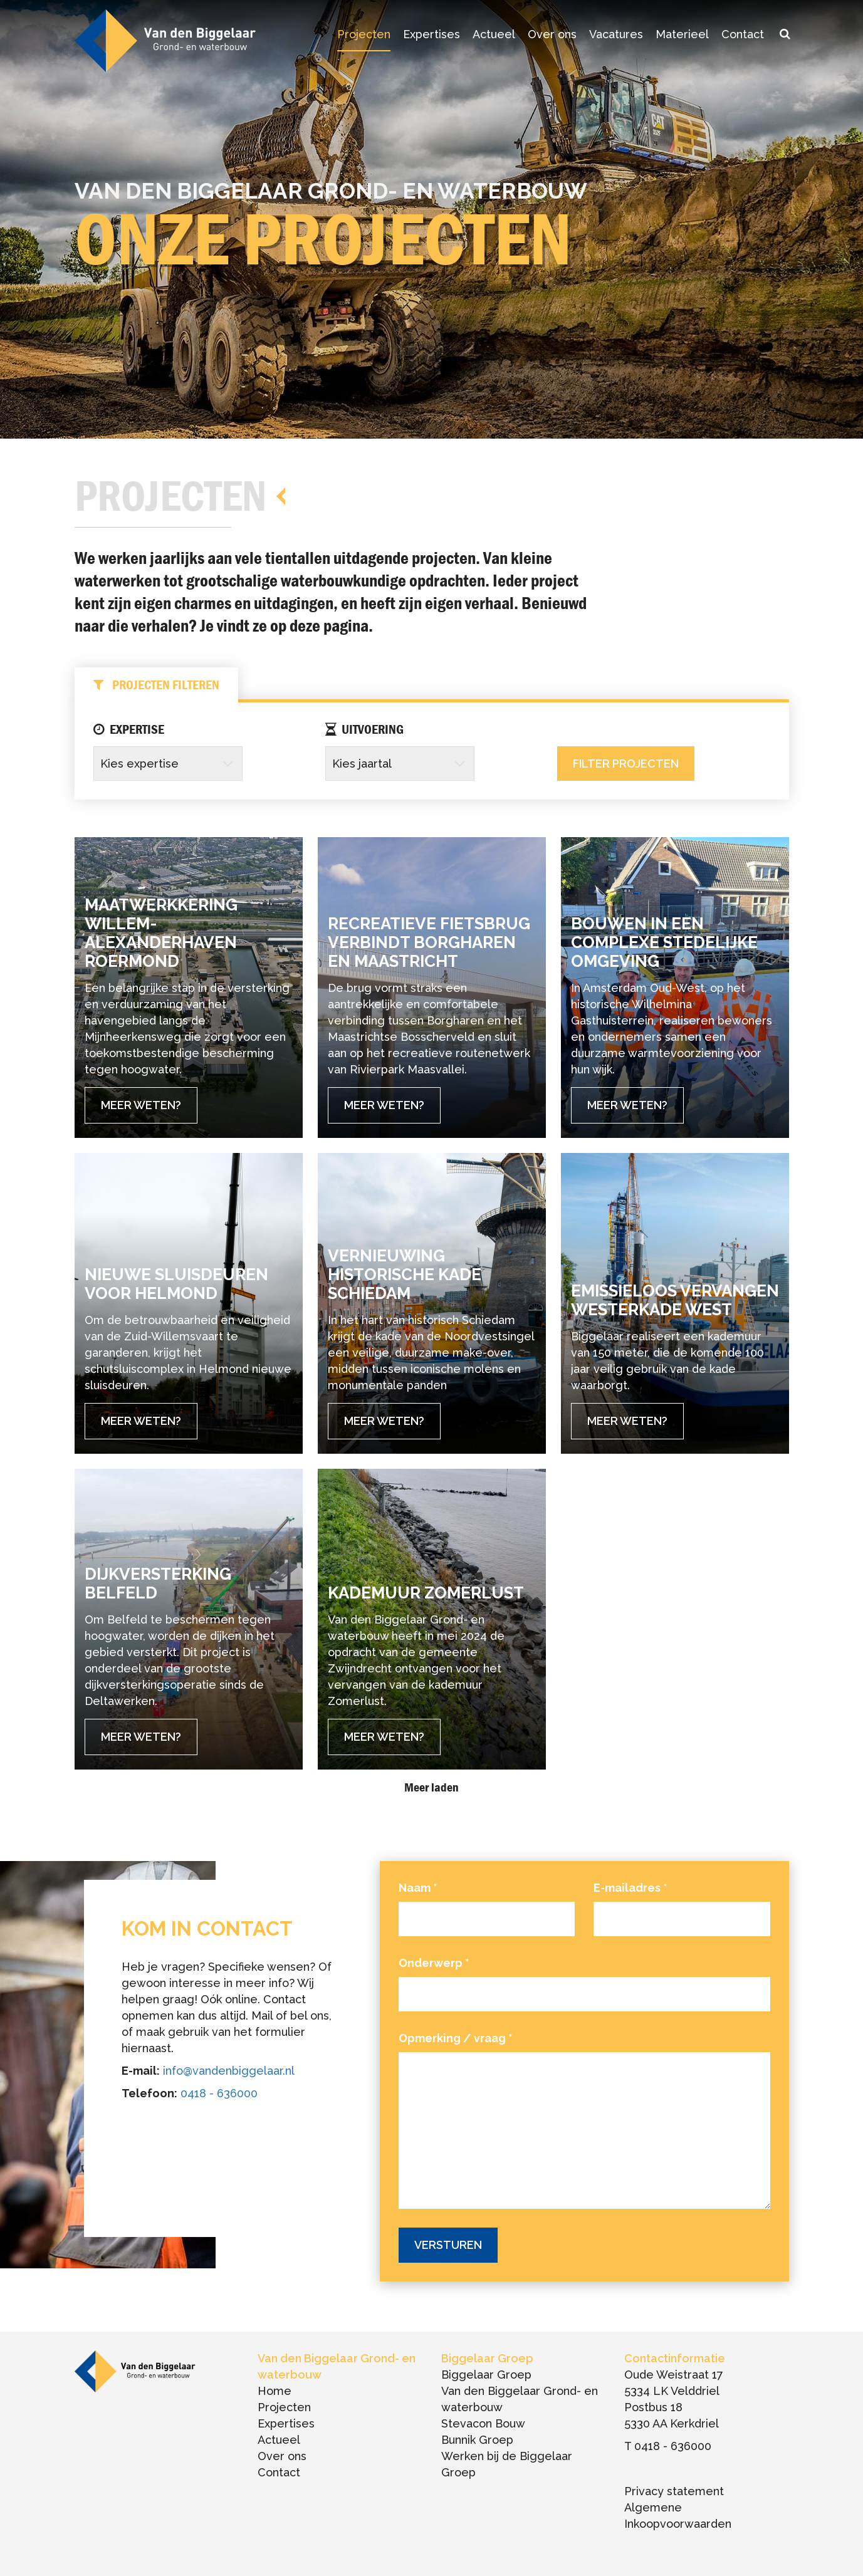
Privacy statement (674, 2491)
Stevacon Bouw (483, 2423)
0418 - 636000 (219, 2093)
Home (274, 2390)
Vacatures (616, 34)
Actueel (494, 34)
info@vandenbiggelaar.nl (229, 2070)
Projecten (363, 34)
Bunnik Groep (477, 2439)
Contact (742, 34)
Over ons (552, 34)
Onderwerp (434, 1962)
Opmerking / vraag (456, 2038)
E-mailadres (630, 1887)
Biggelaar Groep (486, 2374)
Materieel (682, 34)
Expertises (431, 34)
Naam (418, 1887)
